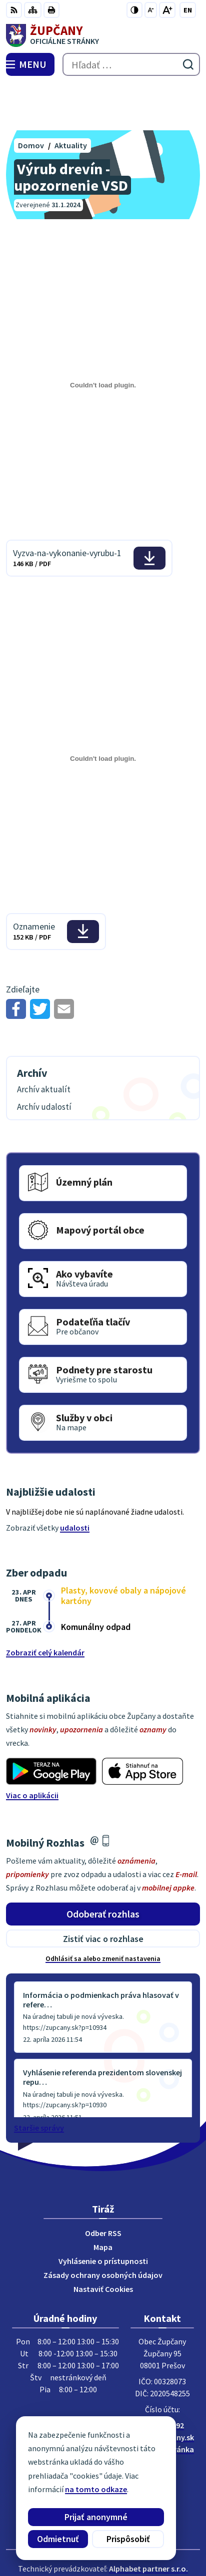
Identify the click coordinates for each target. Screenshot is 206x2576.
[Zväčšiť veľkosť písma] (167, 10)
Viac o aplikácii (32, 1749)
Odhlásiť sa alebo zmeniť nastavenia (103, 1912)
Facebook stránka (162, 2402)
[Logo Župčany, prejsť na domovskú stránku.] (103, 35)
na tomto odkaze (96, 2489)
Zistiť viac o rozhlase (103, 1892)
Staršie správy (39, 2081)
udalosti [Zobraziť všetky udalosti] (75, 1481)
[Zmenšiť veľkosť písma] (150, 10)
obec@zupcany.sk (162, 2390)
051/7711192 (162, 2378)
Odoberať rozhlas (103, 1867)
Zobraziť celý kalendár (45, 1606)
